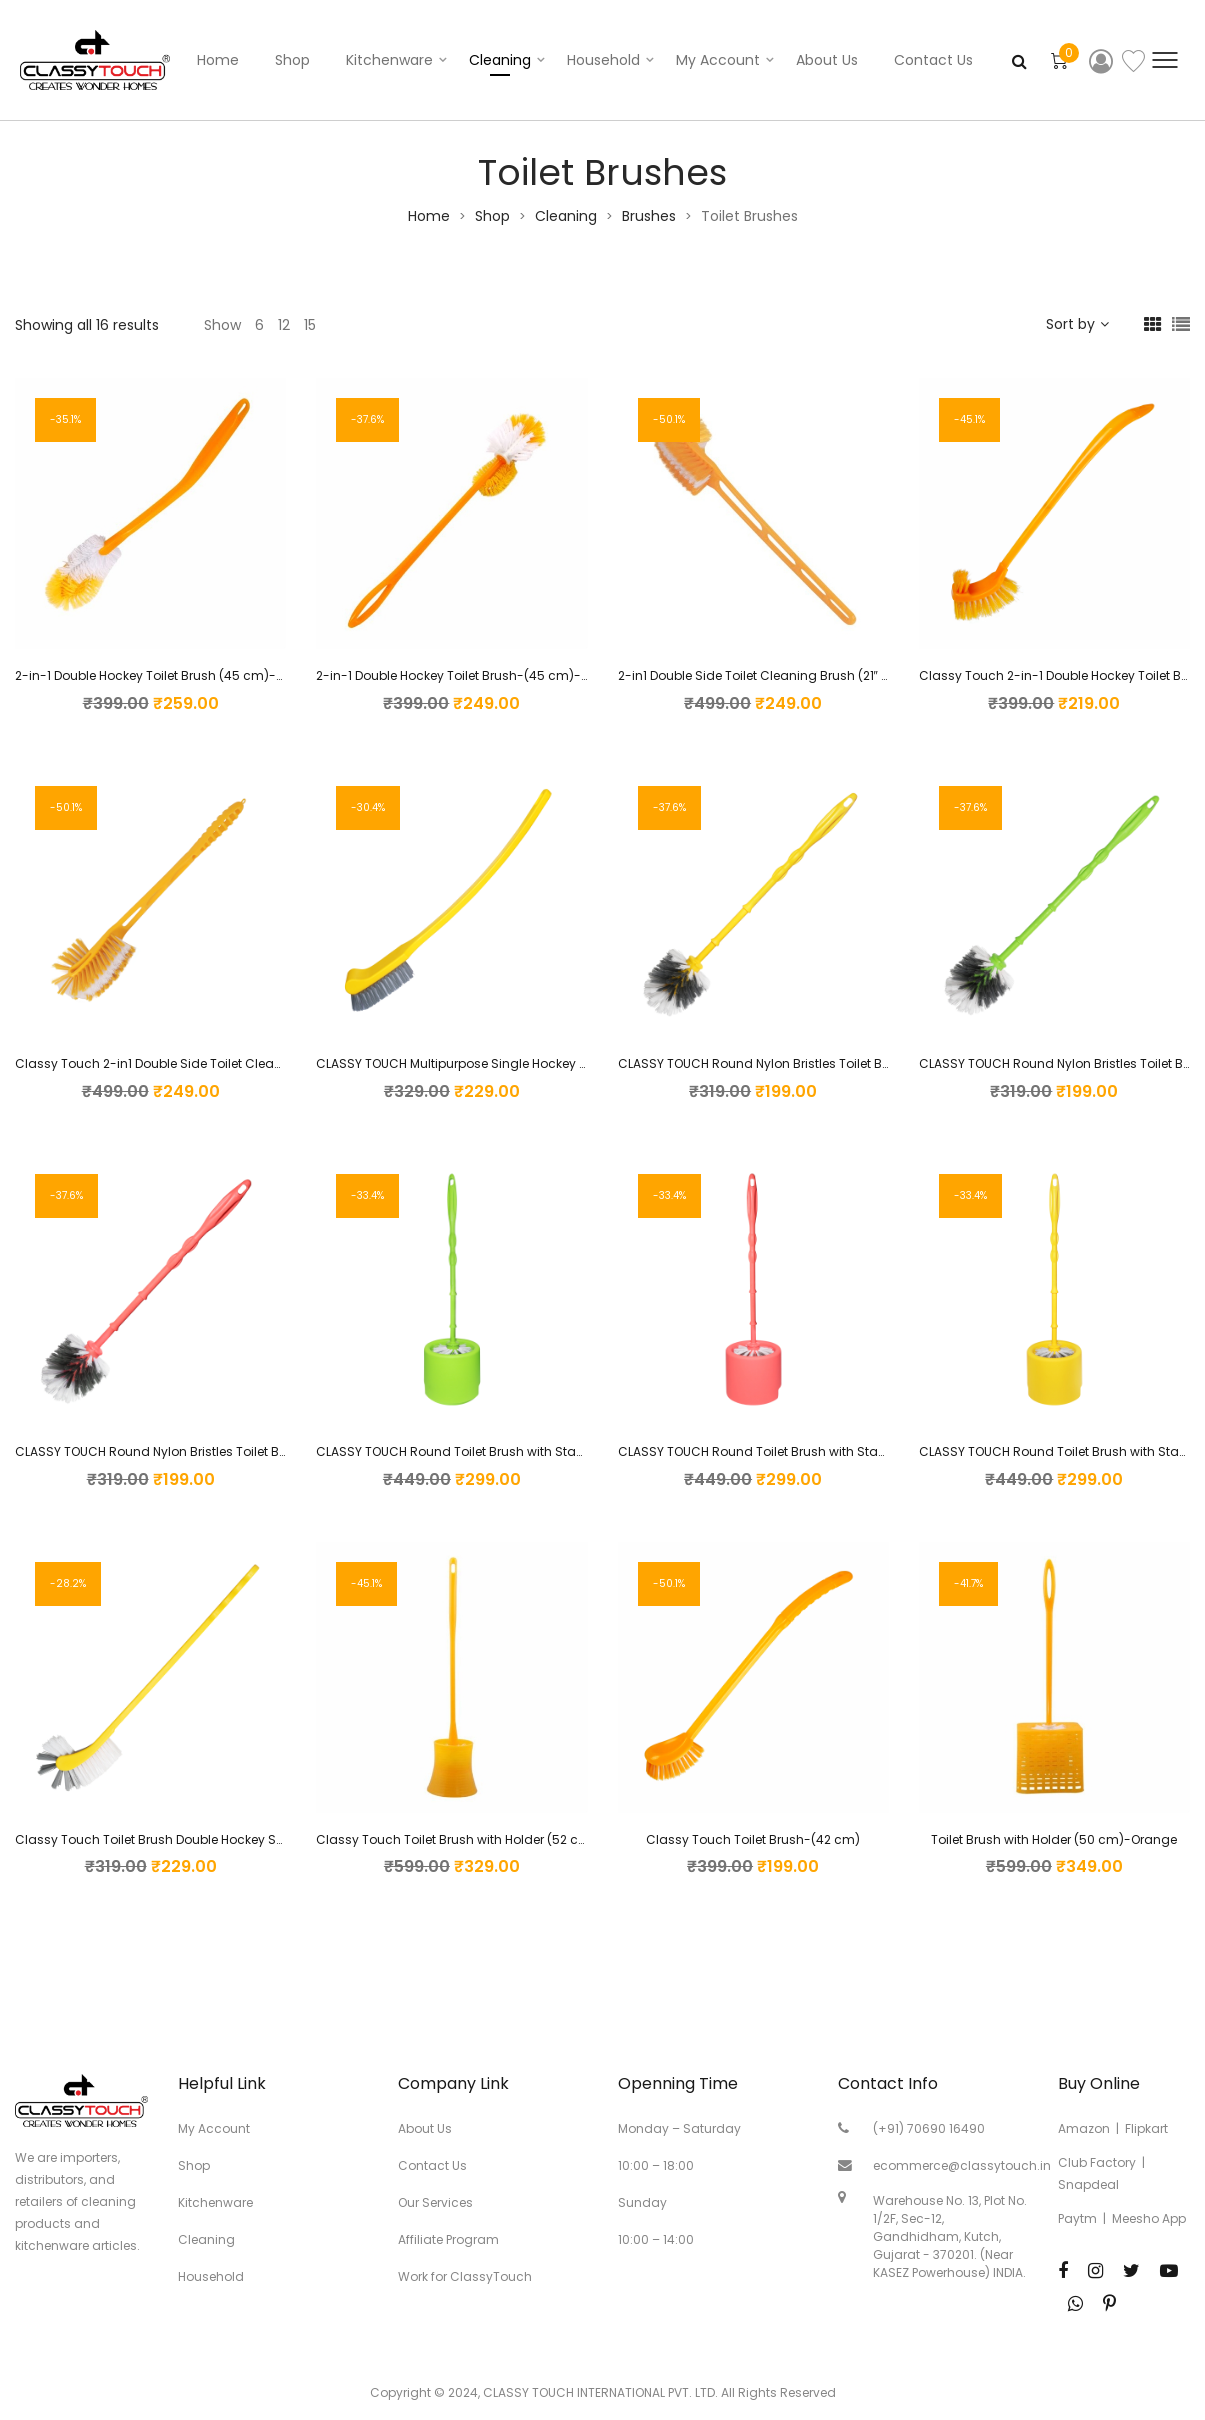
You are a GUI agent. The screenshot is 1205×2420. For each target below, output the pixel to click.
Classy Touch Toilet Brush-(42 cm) (753, 1839)
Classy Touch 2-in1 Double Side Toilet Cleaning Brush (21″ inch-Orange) (233, 1063)
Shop (292, 60)
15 (310, 325)
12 (284, 325)
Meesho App (1149, 2218)
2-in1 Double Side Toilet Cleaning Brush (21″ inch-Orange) (792, 675)
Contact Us (933, 60)
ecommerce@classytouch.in (962, 2165)
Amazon (1084, 2128)
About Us (827, 60)
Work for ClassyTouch (465, 2276)
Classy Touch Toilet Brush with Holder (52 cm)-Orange (482, 1839)
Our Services (435, 2202)
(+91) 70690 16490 (929, 2128)
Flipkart (1146, 2128)
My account (718, 60)
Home (218, 60)
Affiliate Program (448, 2239)
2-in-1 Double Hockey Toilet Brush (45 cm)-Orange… (171, 675)
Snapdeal (1088, 2184)
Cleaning (500, 60)
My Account (214, 2128)
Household (603, 60)
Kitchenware (389, 60)
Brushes (649, 216)
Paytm (1077, 2218)
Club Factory (1097, 2162)
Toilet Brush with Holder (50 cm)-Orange (1054, 1839)
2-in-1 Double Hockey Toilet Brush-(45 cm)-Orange (471, 675)
